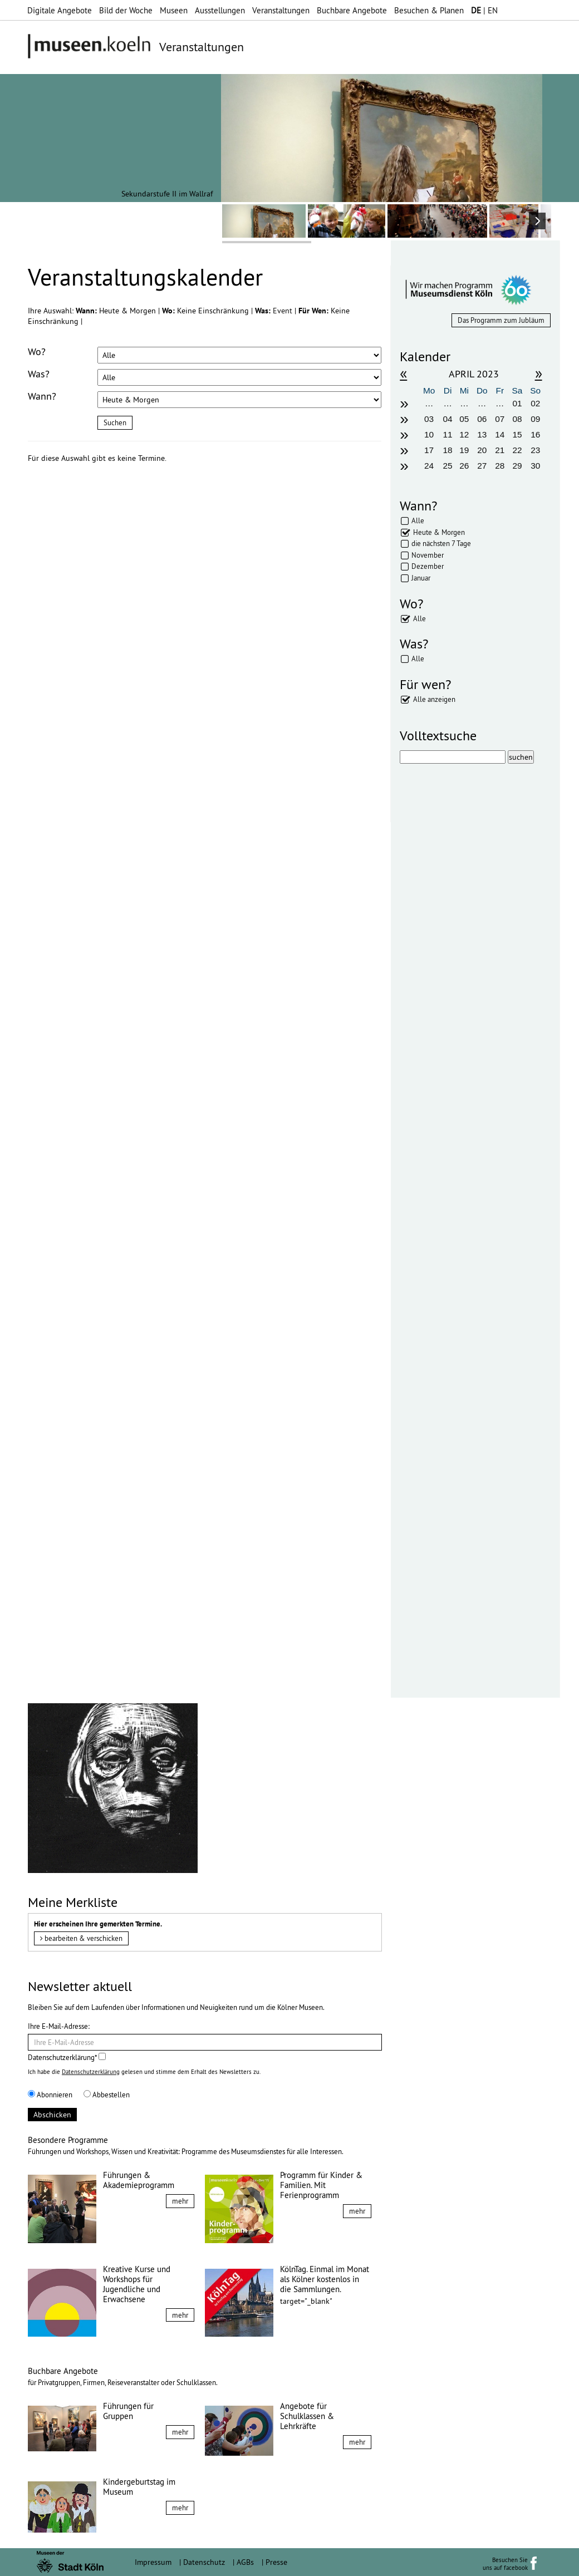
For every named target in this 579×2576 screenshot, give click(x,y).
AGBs (245, 2562)
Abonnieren (50, 2094)
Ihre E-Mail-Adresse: (59, 2026)
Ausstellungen (220, 10)
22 (517, 450)
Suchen (115, 422)
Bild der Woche (126, 10)
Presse (276, 2562)
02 (535, 403)
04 (448, 419)
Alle (417, 520)
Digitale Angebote (59, 10)
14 (499, 434)
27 (482, 465)
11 (448, 434)
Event (284, 311)
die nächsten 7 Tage (441, 543)
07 (499, 419)
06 (482, 419)
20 (482, 450)
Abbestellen (107, 2094)
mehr (180, 2200)
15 (517, 434)
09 (535, 419)
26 (464, 465)
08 (517, 419)
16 (535, 434)
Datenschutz (204, 2562)
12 (464, 434)
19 (464, 450)
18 (448, 450)
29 (517, 465)
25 (448, 465)
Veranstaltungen (281, 10)
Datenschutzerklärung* (67, 2057)
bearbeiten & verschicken (81, 1938)
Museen (174, 10)
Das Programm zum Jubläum (501, 320)
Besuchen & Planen (429, 10)
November (427, 554)
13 (482, 434)
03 (429, 419)
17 (429, 450)
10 (429, 434)
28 (499, 465)
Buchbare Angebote (352, 10)
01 (517, 403)
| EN (484, 10)
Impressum (153, 2562)
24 (429, 465)
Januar (420, 577)
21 (499, 450)
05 (464, 419)
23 (535, 450)
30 (535, 465)
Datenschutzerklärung (91, 2072)
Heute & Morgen (439, 532)
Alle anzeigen (434, 699)
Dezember (427, 566)
